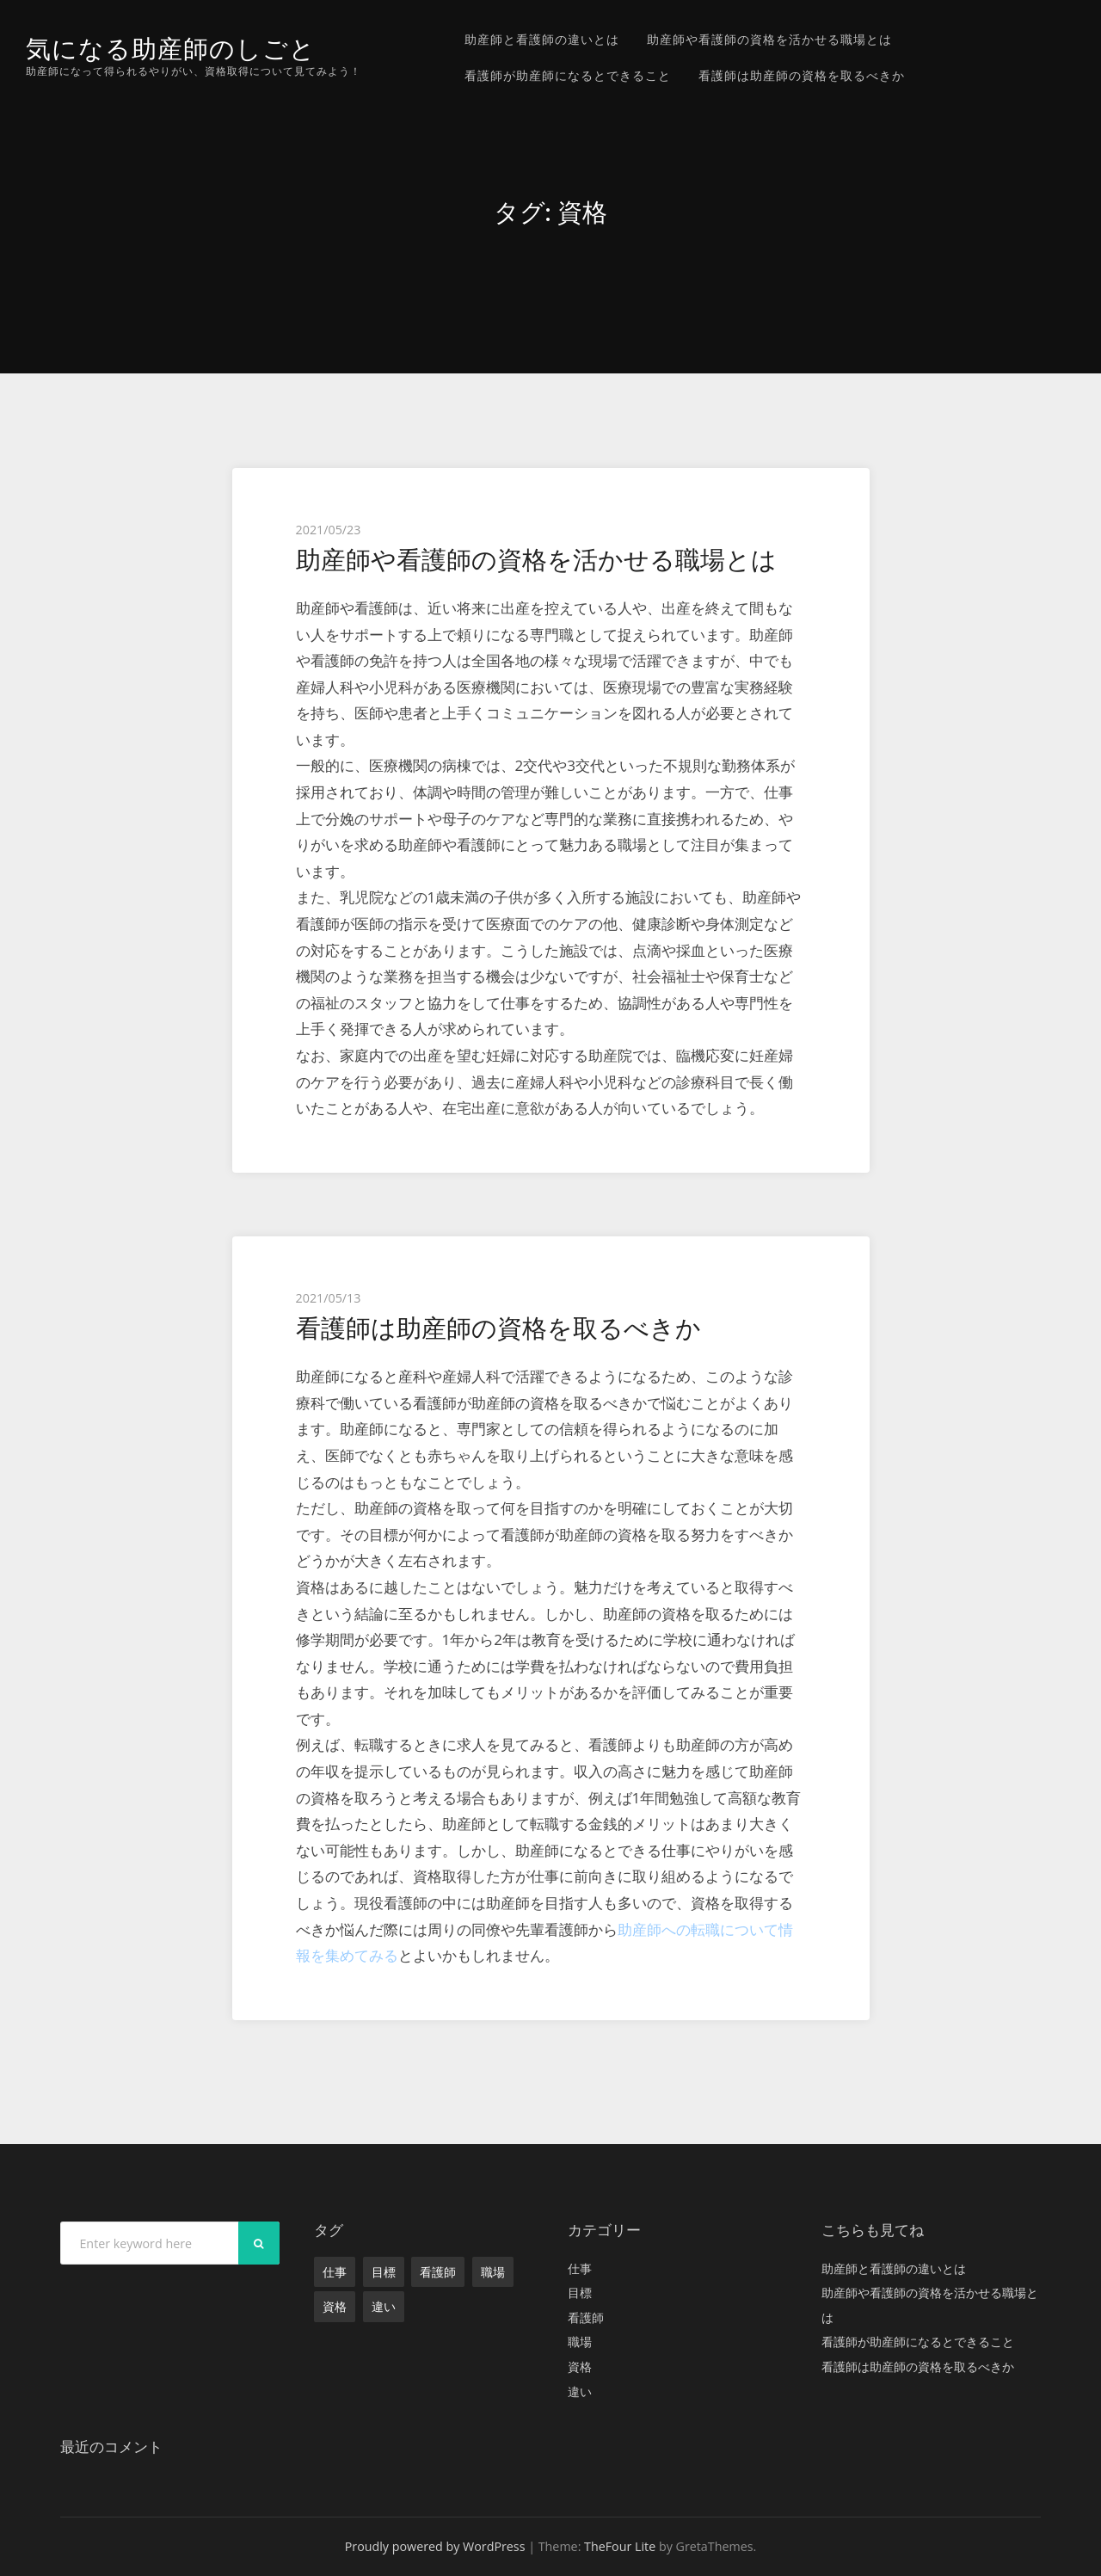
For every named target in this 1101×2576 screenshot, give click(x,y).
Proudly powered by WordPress (435, 2546)
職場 (493, 2272)
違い (384, 2306)
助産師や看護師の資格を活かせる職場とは (769, 39)
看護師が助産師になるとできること (567, 75)
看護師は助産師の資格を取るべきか (801, 75)
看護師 (438, 2272)
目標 (384, 2272)
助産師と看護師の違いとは (541, 39)
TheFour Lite (619, 2546)
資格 (335, 2306)
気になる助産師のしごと (171, 49)
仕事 (335, 2272)
